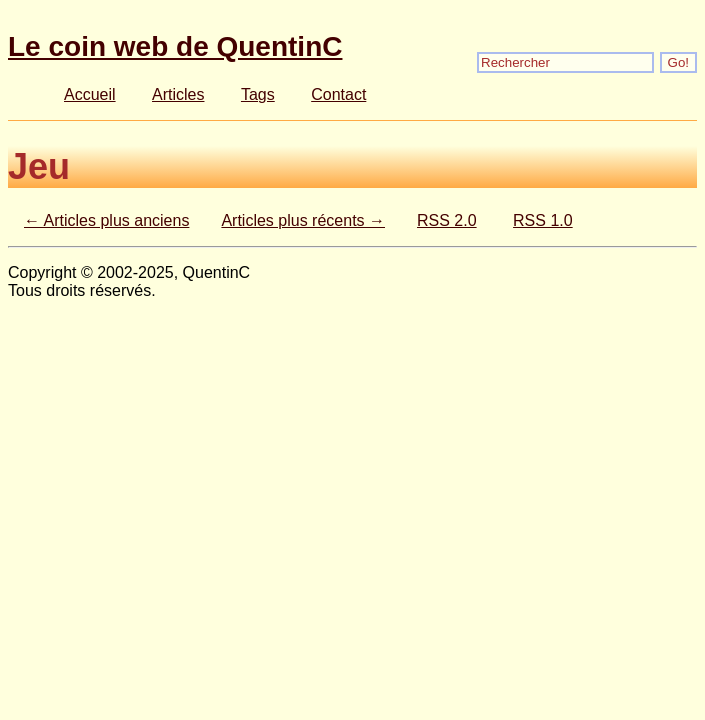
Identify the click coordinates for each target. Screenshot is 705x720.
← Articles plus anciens (106, 220)
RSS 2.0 (447, 220)
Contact (338, 94)
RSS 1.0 (543, 220)
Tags (258, 94)
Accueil (90, 94)
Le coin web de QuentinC (175, 46)
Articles (178, 94)
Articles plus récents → (303, 220)
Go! (678, 62)
